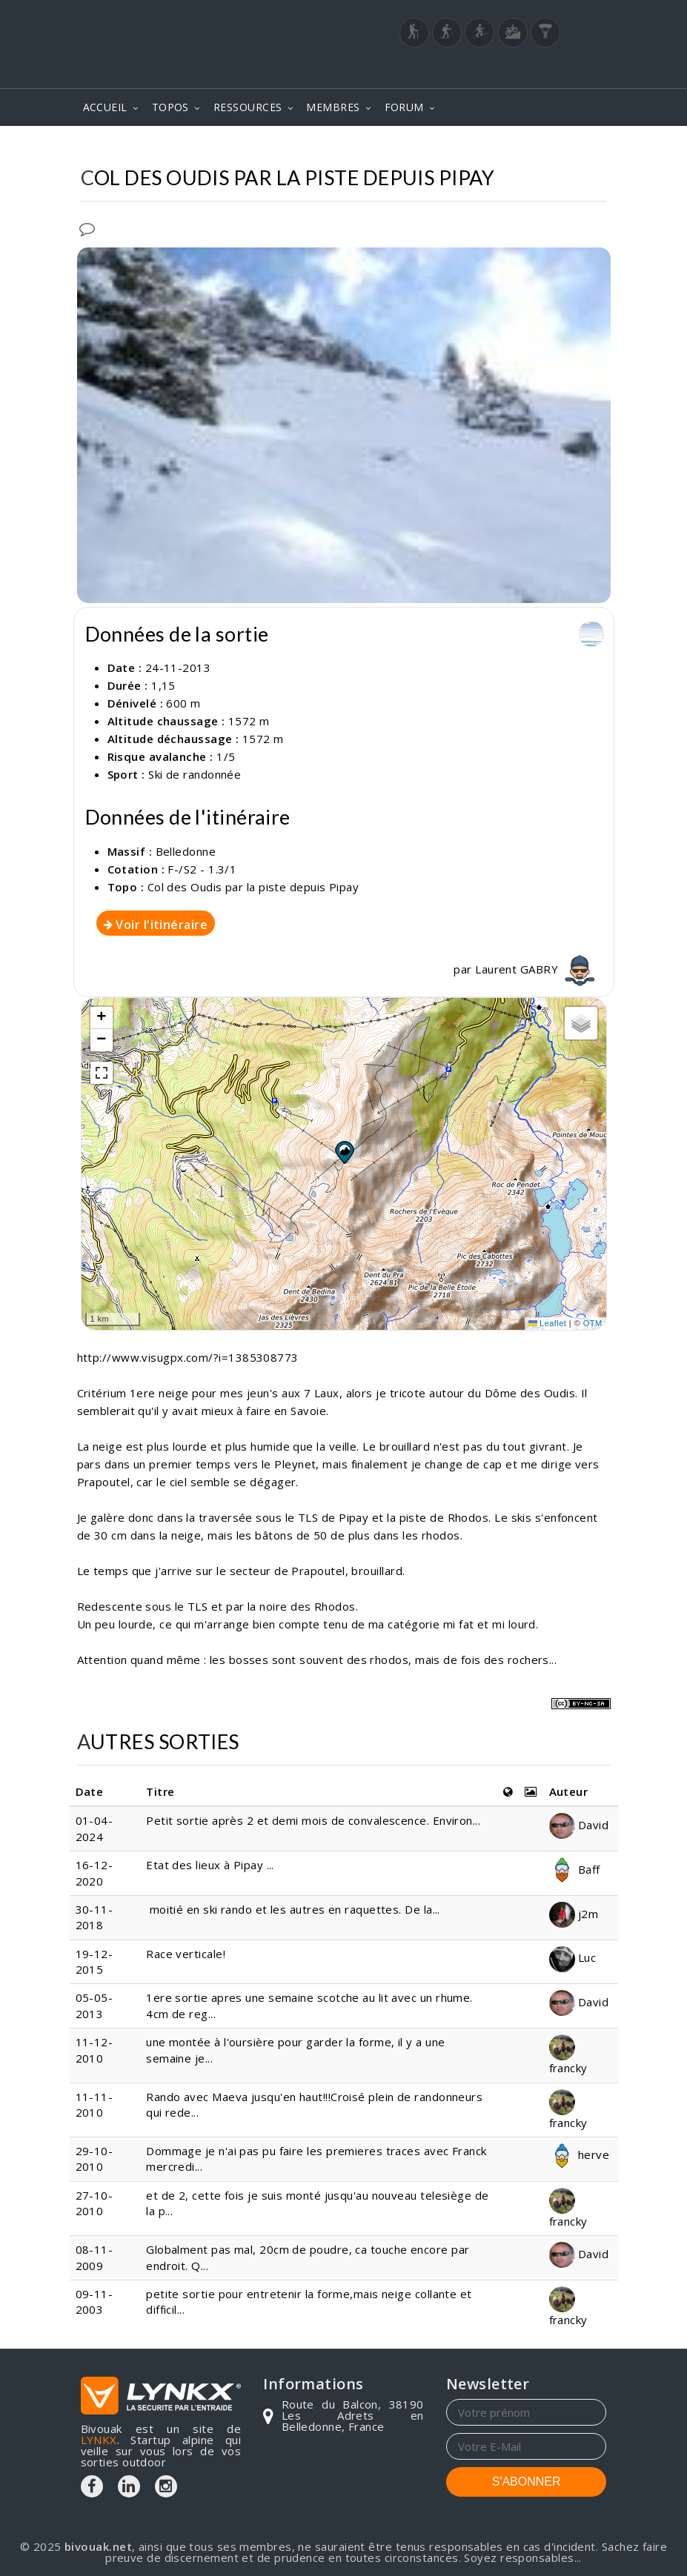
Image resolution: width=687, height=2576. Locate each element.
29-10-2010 (94, 2158)
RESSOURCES (247, 107)
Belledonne (186, 851)
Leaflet (547, 1323)
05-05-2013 (94, 2005)
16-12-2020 (94, 1872)
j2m (574, 1913)
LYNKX (99, 2439)
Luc (573, 1957)
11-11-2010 (94, 2104)
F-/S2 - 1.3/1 (201, 869)
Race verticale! (185, 1953)
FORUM (404, 107)
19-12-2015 (94, 1961)
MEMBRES (332, 107)
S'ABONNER (526, 2481)
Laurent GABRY (536, 969)
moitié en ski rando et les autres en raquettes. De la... (293, 1909)
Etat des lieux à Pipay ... (210, 1864)
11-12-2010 (94, 2049)
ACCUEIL (105, 107)
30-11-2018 (94, 1917)
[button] (344, 1152)
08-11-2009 (94, 2257)
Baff (574, 1869)
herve (579, 2154)
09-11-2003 (94, 2301)
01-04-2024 (94, 1828)
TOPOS (170, 107)
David (579, 1824)
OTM (593, 1323)
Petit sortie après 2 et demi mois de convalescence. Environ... (313, 1820)
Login (532, 68)
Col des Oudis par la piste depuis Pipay (253, 886)
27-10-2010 (94, 2203)
